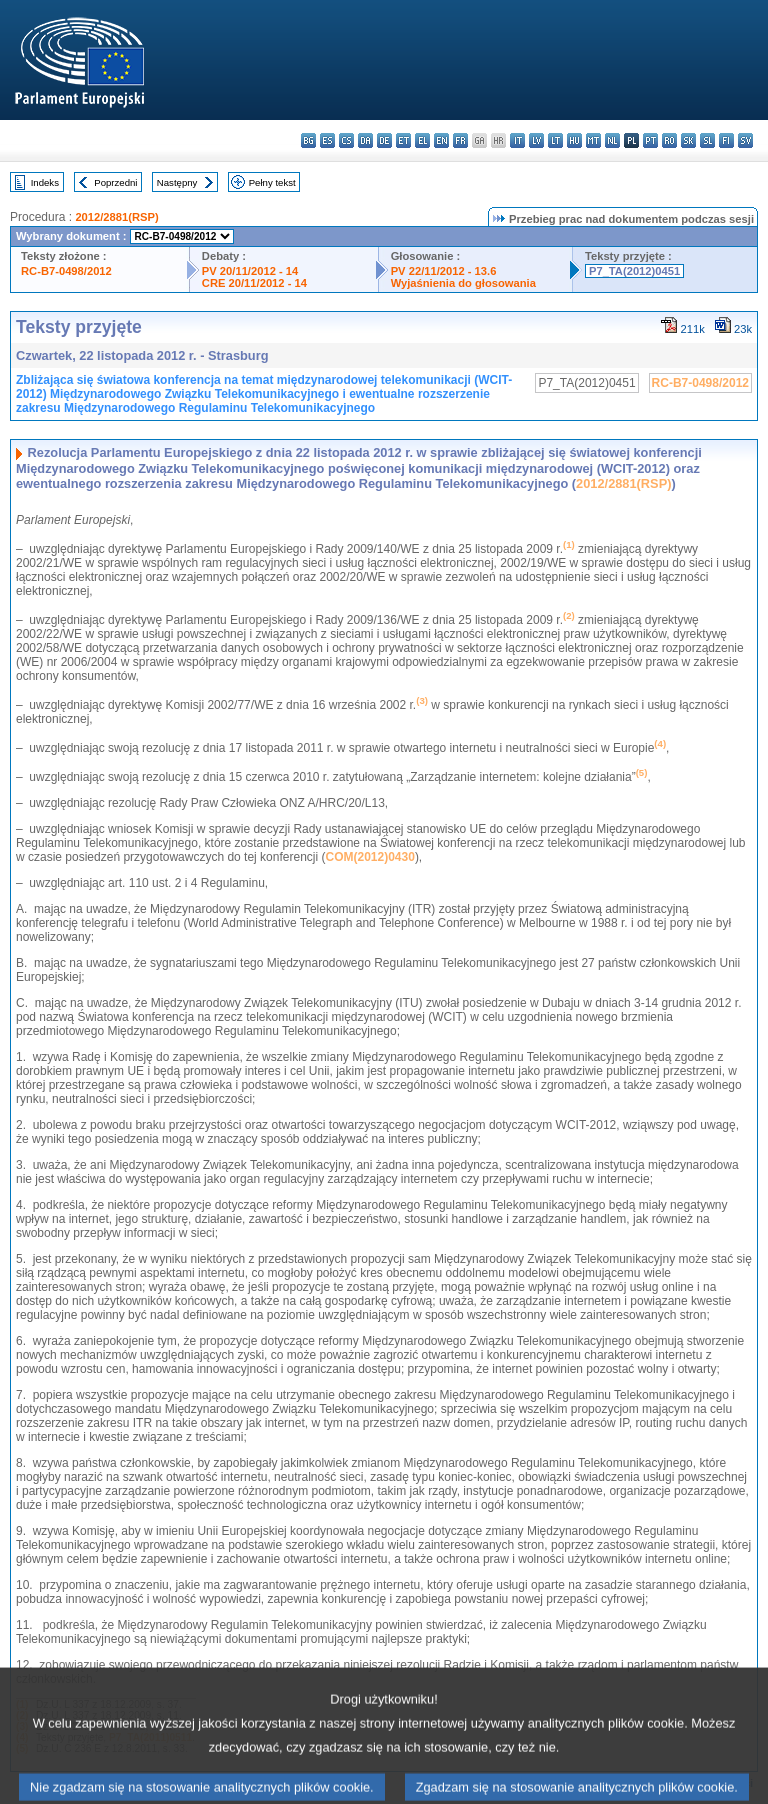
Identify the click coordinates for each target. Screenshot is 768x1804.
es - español (327, 140)
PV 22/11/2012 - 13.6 (444, 271)
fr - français (460, 140)
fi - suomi (726, 140)
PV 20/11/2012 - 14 (250, 271)
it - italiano (517, 140)
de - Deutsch (384, 140)
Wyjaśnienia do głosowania (463, 283)
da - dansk (365, 140)
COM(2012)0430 (369, 857)
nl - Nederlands (612, 140)
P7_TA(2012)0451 (634, 271)
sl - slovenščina (707, 140)
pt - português (650, 140)
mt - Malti (593, 140)
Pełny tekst (272, 182)
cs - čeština (346, 140)
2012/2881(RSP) (116, 217)
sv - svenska (745, 140)
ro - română (669, 140)
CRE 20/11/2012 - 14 (254, 283)
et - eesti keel (403, 140)
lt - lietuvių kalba (555, 140)
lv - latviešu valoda (536, 140)
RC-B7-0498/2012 (66, 271)
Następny (177, 182)
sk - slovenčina (688, 140)
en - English (441, 140)
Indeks (45, 182)
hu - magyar (574, 140)
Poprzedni (115, 182)
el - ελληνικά (422, 140)
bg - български (308, 140)
